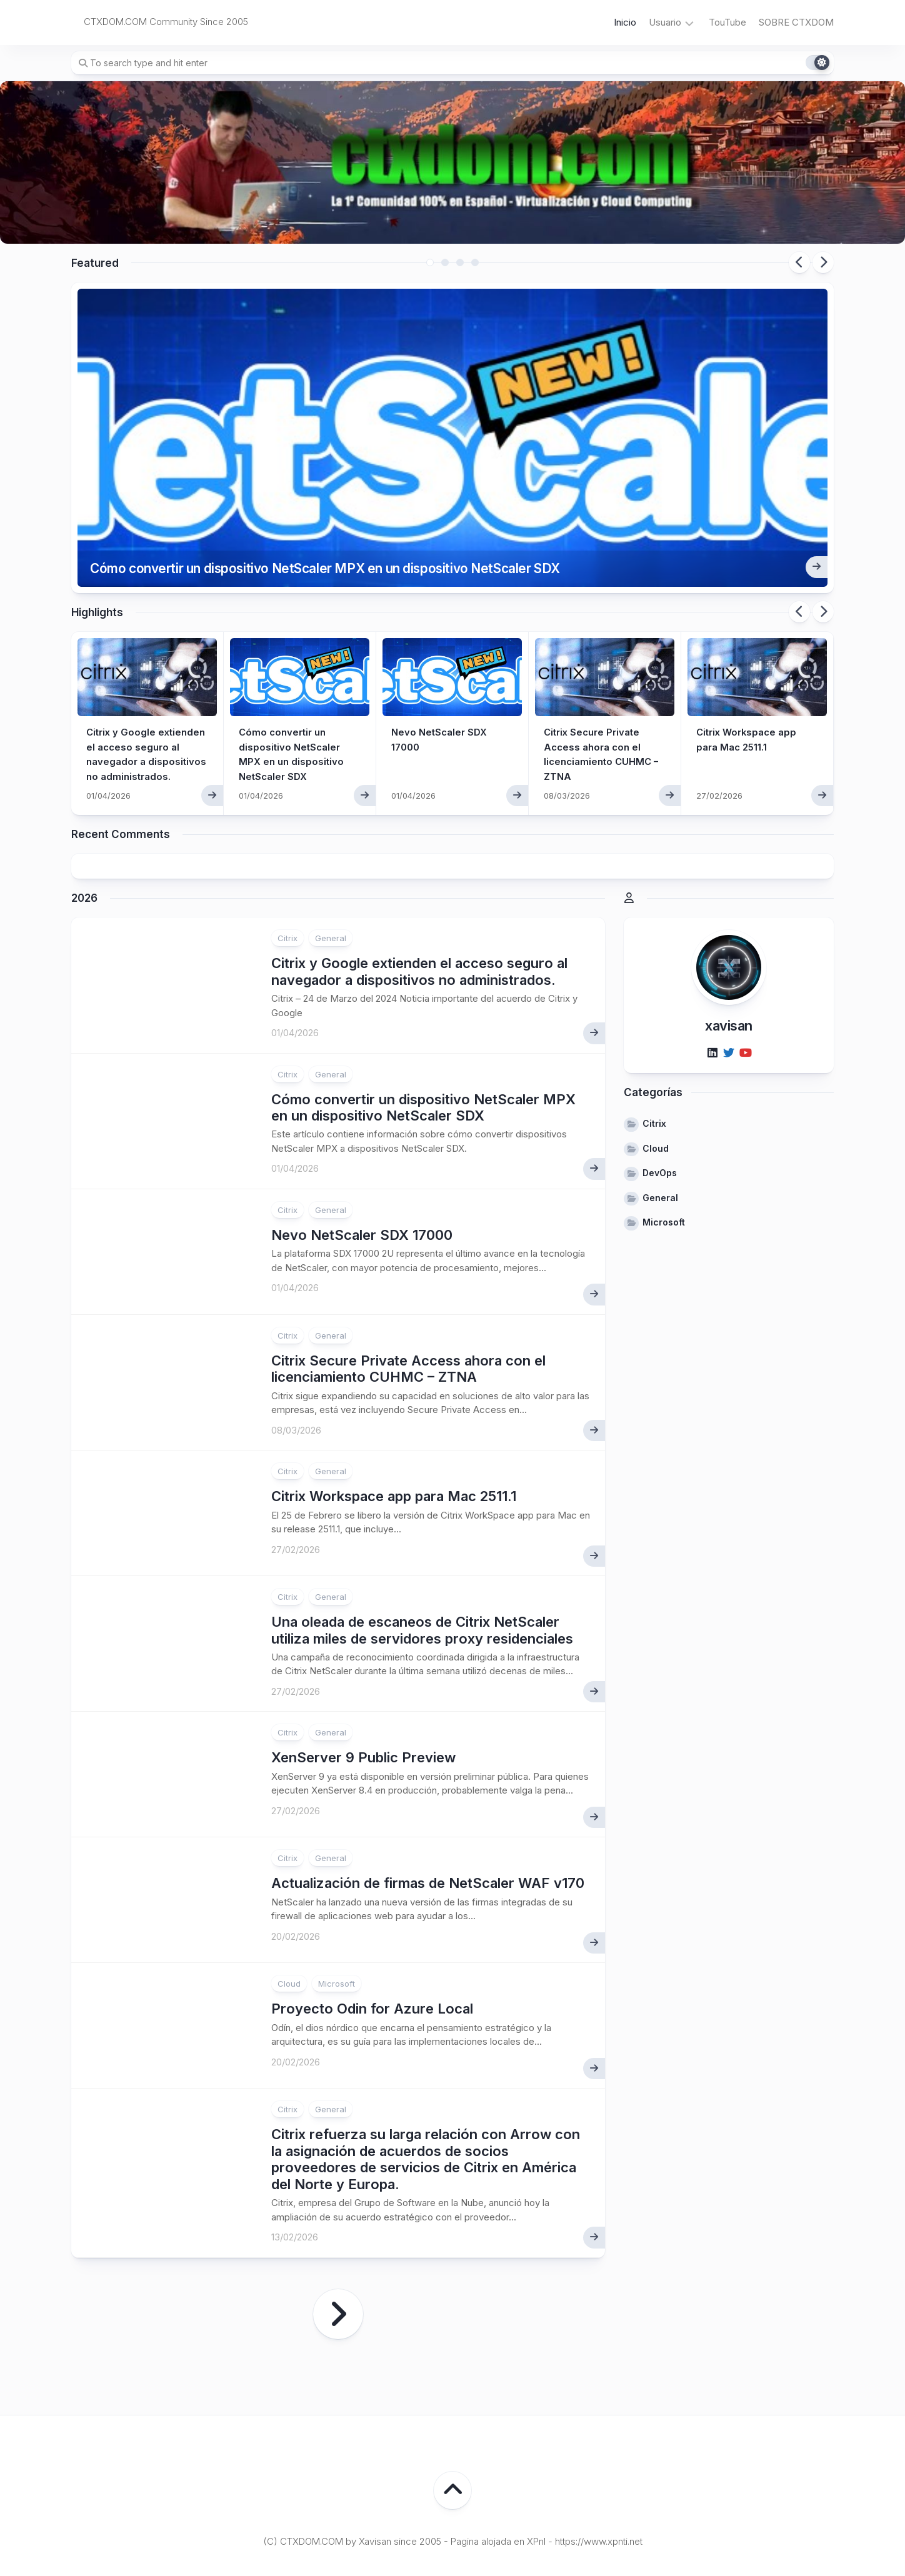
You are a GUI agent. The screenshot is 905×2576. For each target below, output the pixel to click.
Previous (799, 262)
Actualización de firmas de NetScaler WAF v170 (427, 1820)
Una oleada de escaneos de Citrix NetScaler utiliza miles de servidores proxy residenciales (422, 1566)
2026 (84, 834)
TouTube (727, 22)
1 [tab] (430, 262)
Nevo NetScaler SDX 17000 (361, 1171)
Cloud (289, 1920)
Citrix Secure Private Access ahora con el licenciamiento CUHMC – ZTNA (408, 1305)
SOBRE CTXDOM (796, 22)
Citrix (288, 875)
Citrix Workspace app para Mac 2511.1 (393, 1432)
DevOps (659, 1109)
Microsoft (336, 1920)
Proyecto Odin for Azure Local (372, 1945)
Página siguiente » (338, 2250)
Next (823, 262)
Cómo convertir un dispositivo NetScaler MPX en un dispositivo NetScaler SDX (362, 503)
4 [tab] (475, 262)
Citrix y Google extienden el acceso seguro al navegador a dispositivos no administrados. (142, 696)
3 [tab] (460, 262)
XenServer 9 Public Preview (363, 1694)
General (330, 875)
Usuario (665, 22)
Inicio (625, 22)
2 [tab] (445, 262)
